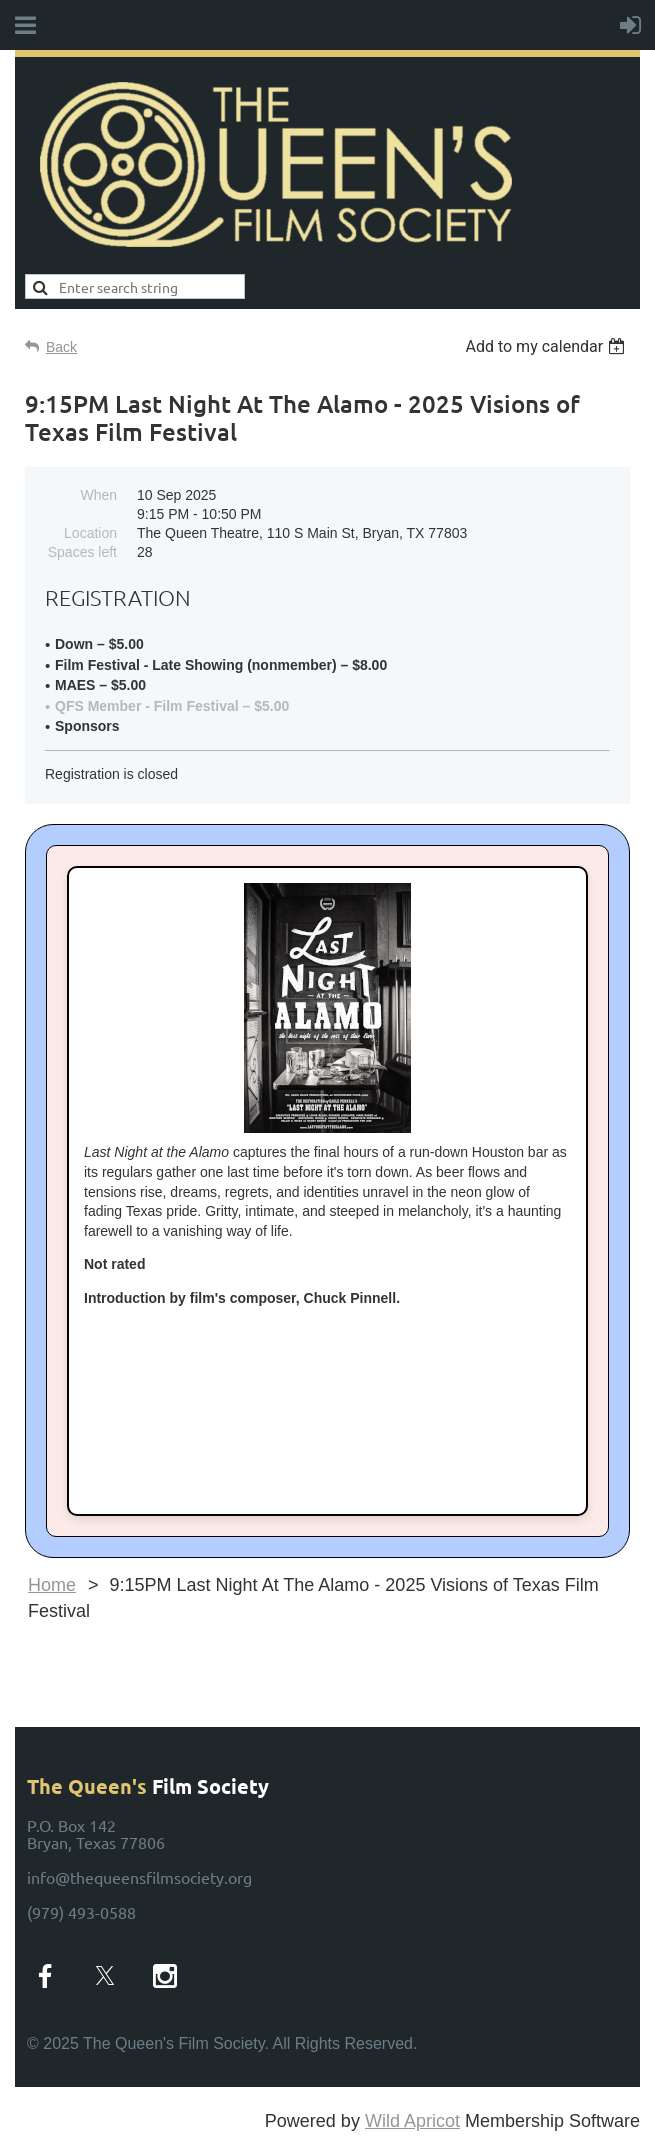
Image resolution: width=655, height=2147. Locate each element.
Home (52, 1585)
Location (90, 533)
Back (61, 347)
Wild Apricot (412, 2121)
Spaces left (82, 552)
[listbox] (547, 346)
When (98, 495)
